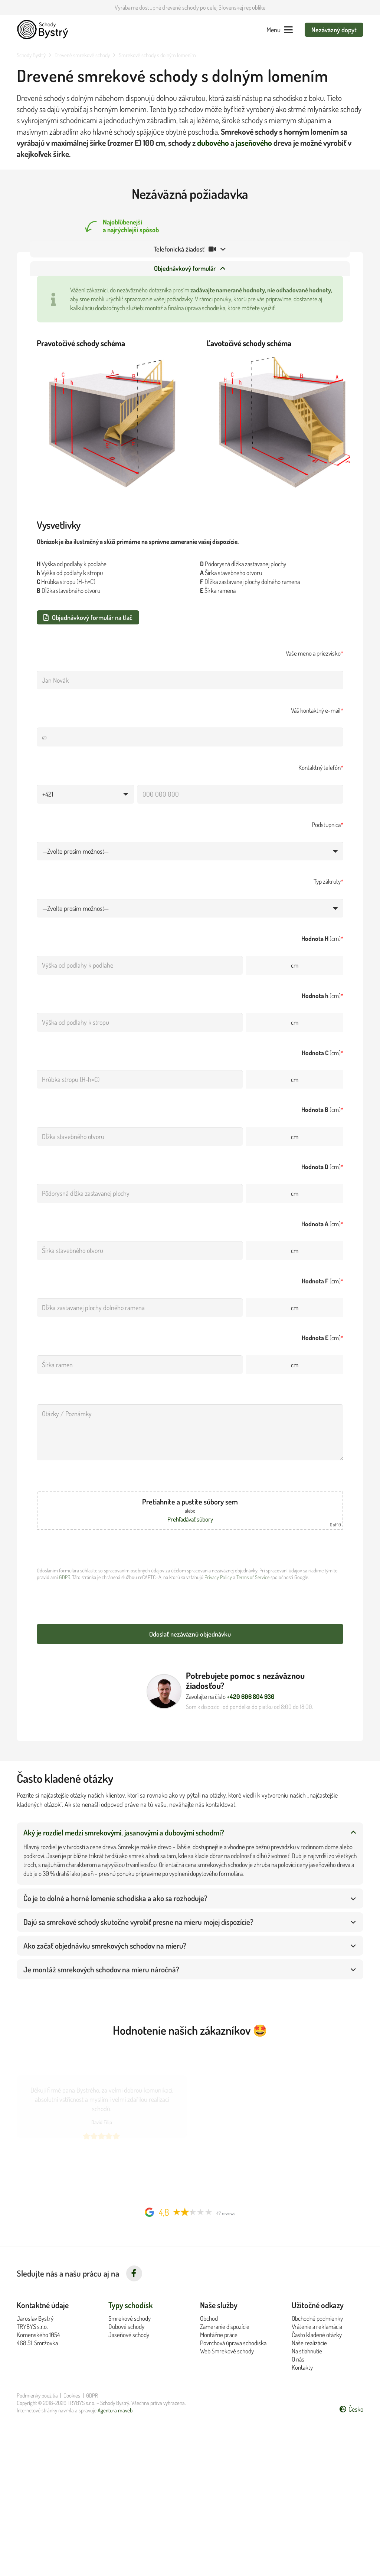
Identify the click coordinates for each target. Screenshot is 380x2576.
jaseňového (254, 143)
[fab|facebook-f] (134, 2271)
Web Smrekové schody (227, 2348)
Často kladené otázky (317, 2332)
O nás (298, 2356)
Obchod (209, 2315)
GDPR (57, 1586)
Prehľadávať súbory (190, 1528)
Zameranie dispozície (224, 2323)
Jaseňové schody (128, 2332)
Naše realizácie (309, 2340)
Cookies (71, 2392)
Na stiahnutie (307, 2348)
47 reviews (225, 2210)
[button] (279, 29)
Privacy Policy (211, 1586)
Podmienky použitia (37, 2392)
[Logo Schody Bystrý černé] (43, 29)
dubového (213, 143)
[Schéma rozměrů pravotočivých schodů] (105, 429)
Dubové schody (126, 2323)
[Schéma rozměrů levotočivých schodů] (275, 429)
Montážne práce (219, 2332)
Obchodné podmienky (317, 2315)
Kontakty (302, 2365)
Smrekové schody (129, 2315)
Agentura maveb (115, 2407)
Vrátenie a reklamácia (317, 2323)
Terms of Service (246, 1586)
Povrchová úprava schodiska (233, 2340)
